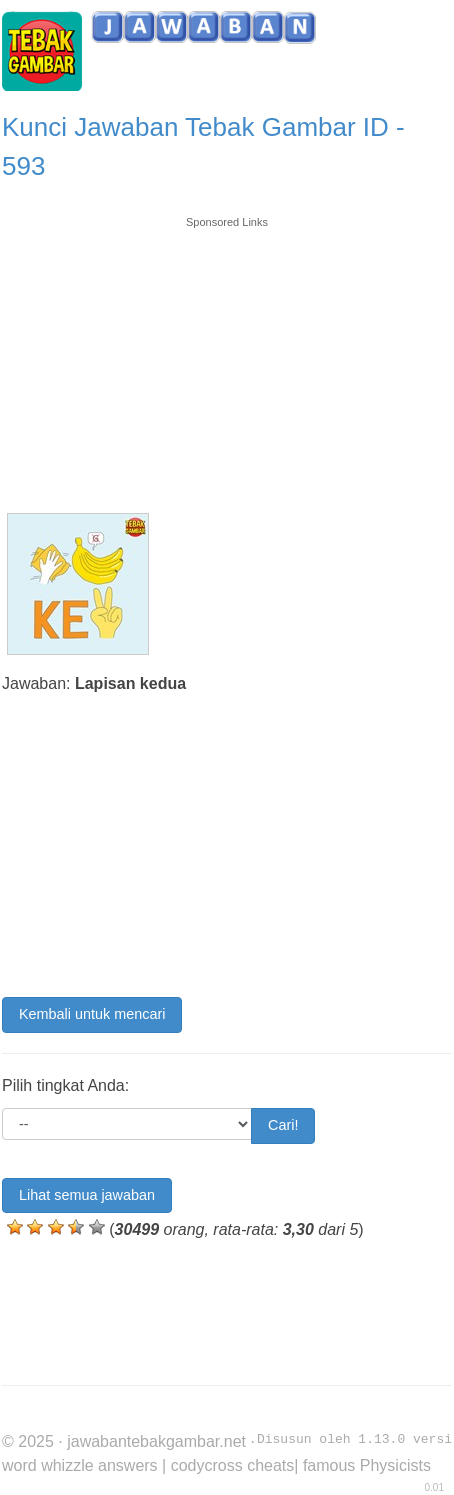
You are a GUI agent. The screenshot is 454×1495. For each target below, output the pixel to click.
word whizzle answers (80, 1465)
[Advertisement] (227, 355)
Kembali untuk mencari (92, 1014)
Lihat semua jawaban (87, 1195)
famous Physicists (367, 1465)
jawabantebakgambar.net (156, 1441)
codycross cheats (233, 1465)
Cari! (283, 1125)
